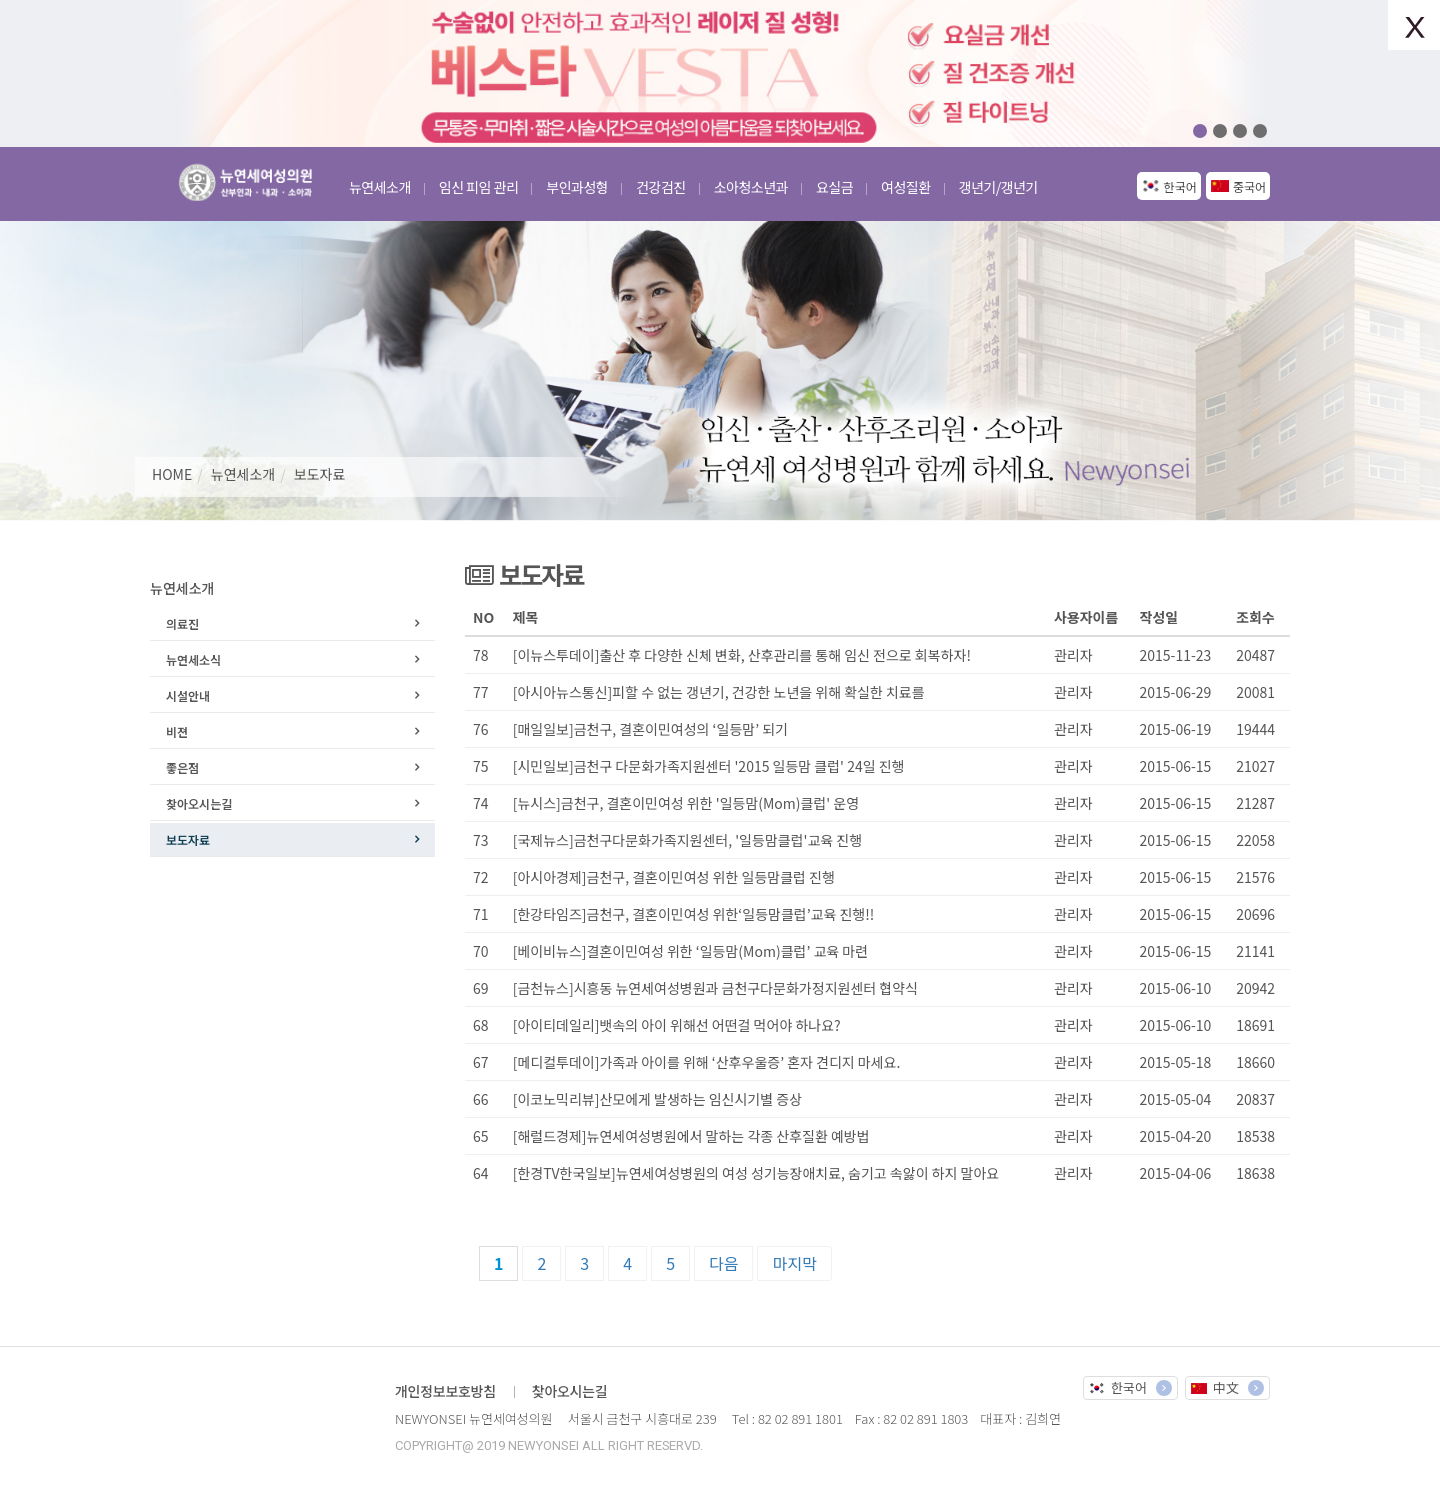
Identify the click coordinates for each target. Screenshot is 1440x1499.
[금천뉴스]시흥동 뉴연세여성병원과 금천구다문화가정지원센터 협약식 (715, 988)
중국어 (1249, 186)
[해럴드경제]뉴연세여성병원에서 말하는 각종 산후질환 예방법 (691, 1136)
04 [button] (1260, 131)
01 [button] (1200, 131)
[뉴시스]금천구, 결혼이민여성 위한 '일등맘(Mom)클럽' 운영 (686, 803)
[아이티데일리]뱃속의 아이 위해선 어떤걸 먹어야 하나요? (677, 1025)
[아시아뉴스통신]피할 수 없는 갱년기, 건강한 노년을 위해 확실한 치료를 (719, 692)
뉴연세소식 (193, 659)
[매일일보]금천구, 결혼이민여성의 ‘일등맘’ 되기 (650, 729)
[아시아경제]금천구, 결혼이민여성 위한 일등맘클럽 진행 (675, 877)
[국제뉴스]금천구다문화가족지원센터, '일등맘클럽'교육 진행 (687, 840)
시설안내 (188, 695)
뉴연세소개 (243, 474)
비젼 (177, 731)
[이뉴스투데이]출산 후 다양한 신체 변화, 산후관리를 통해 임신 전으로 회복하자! (742, 655)
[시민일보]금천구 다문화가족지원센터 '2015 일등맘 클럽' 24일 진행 (709, 766)
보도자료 (320, 474)
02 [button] (1220, 131)
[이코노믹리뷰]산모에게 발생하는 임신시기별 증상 (657, 1099)
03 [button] (1240, 131)
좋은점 (182, 767)
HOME (172, 474)
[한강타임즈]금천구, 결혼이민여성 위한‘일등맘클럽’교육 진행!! (694, 914)
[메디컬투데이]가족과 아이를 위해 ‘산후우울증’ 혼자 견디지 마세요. (707, 1062)
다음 (723, 1263)
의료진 (182, 623)
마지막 (794, 1263)
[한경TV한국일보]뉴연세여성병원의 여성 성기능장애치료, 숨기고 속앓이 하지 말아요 (756, 1173)
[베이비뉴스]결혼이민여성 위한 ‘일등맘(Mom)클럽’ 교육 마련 (690, 951)
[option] (720, 73)
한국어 (1180, 186)
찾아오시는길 (199, 803)
